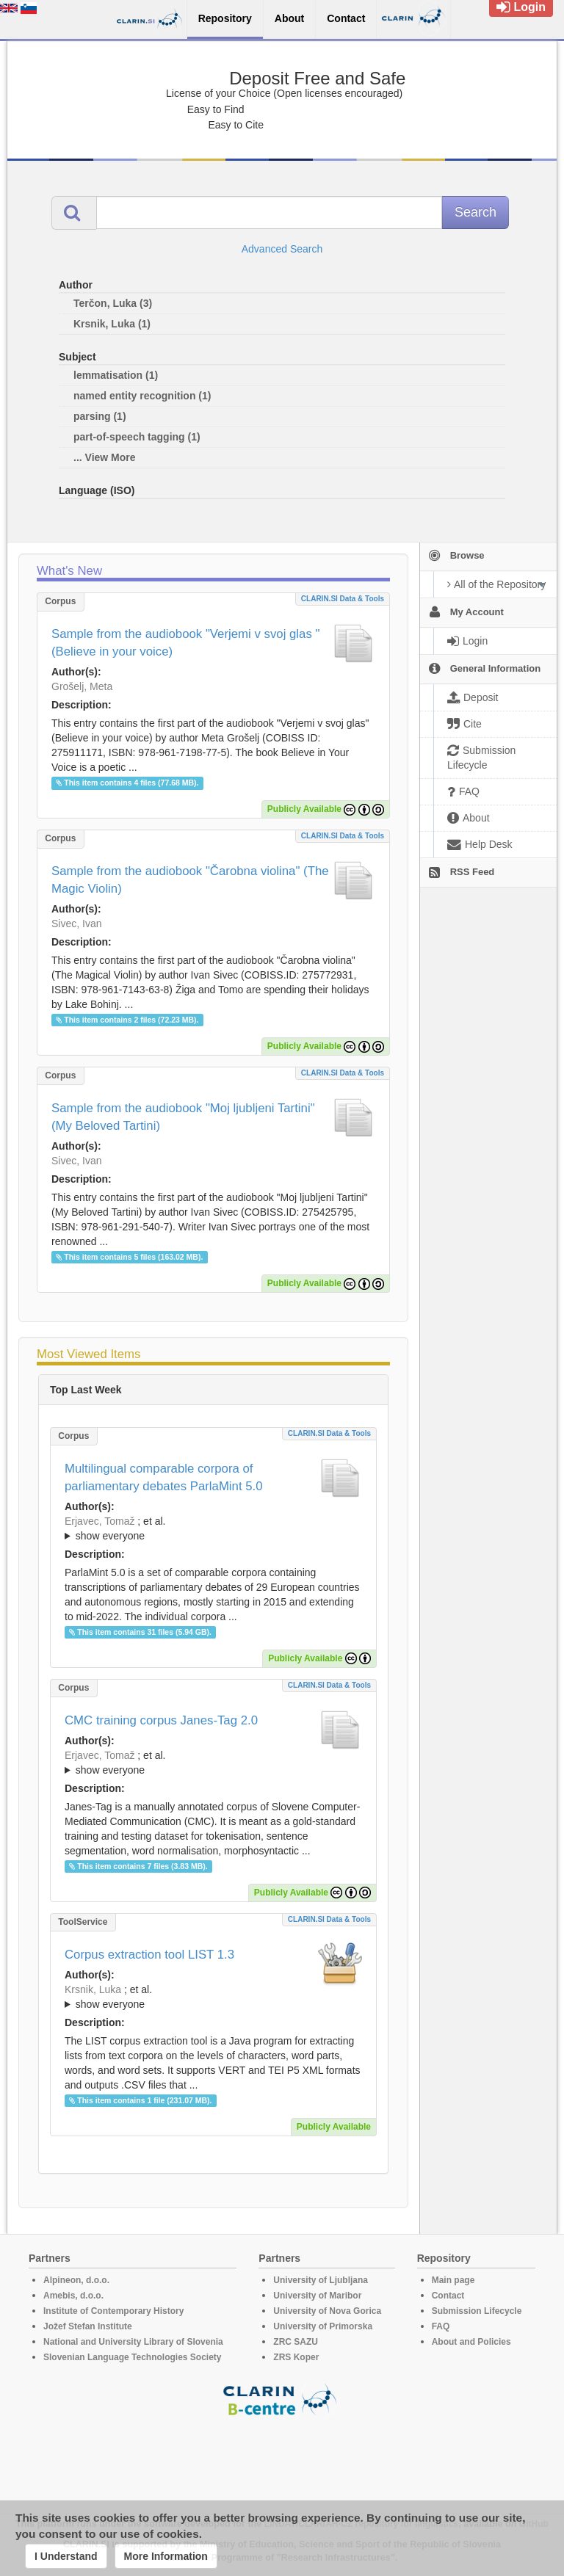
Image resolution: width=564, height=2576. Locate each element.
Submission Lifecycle (477, 2311)
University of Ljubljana (320, 2280)
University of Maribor (317, 2295)
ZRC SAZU (295, 2342)
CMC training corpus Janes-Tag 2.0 (161, 1720)
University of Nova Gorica (327, 2311)
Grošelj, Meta (81, 686)
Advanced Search (282, 249)
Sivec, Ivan (76, 923)
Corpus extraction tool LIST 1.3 (149, 1955)
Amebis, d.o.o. (73, 2295)
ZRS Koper (296, 2357)
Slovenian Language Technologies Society (132, 2357)
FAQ (441, 2326)
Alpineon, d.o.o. (76, 2280)
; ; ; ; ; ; (213, 1996)
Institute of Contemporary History (113, 2311)
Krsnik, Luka (93, 1989)
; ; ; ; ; (213, 1762)
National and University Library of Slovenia (133, 2342)
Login (521, 7)
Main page (453, 2280)
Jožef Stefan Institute (87, 2326)
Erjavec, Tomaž (99, 1521)
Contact (448, 2295)
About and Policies (471, 2342)
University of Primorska (322, 2326)
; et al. (213, 1529)
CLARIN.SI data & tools (342, 599)
